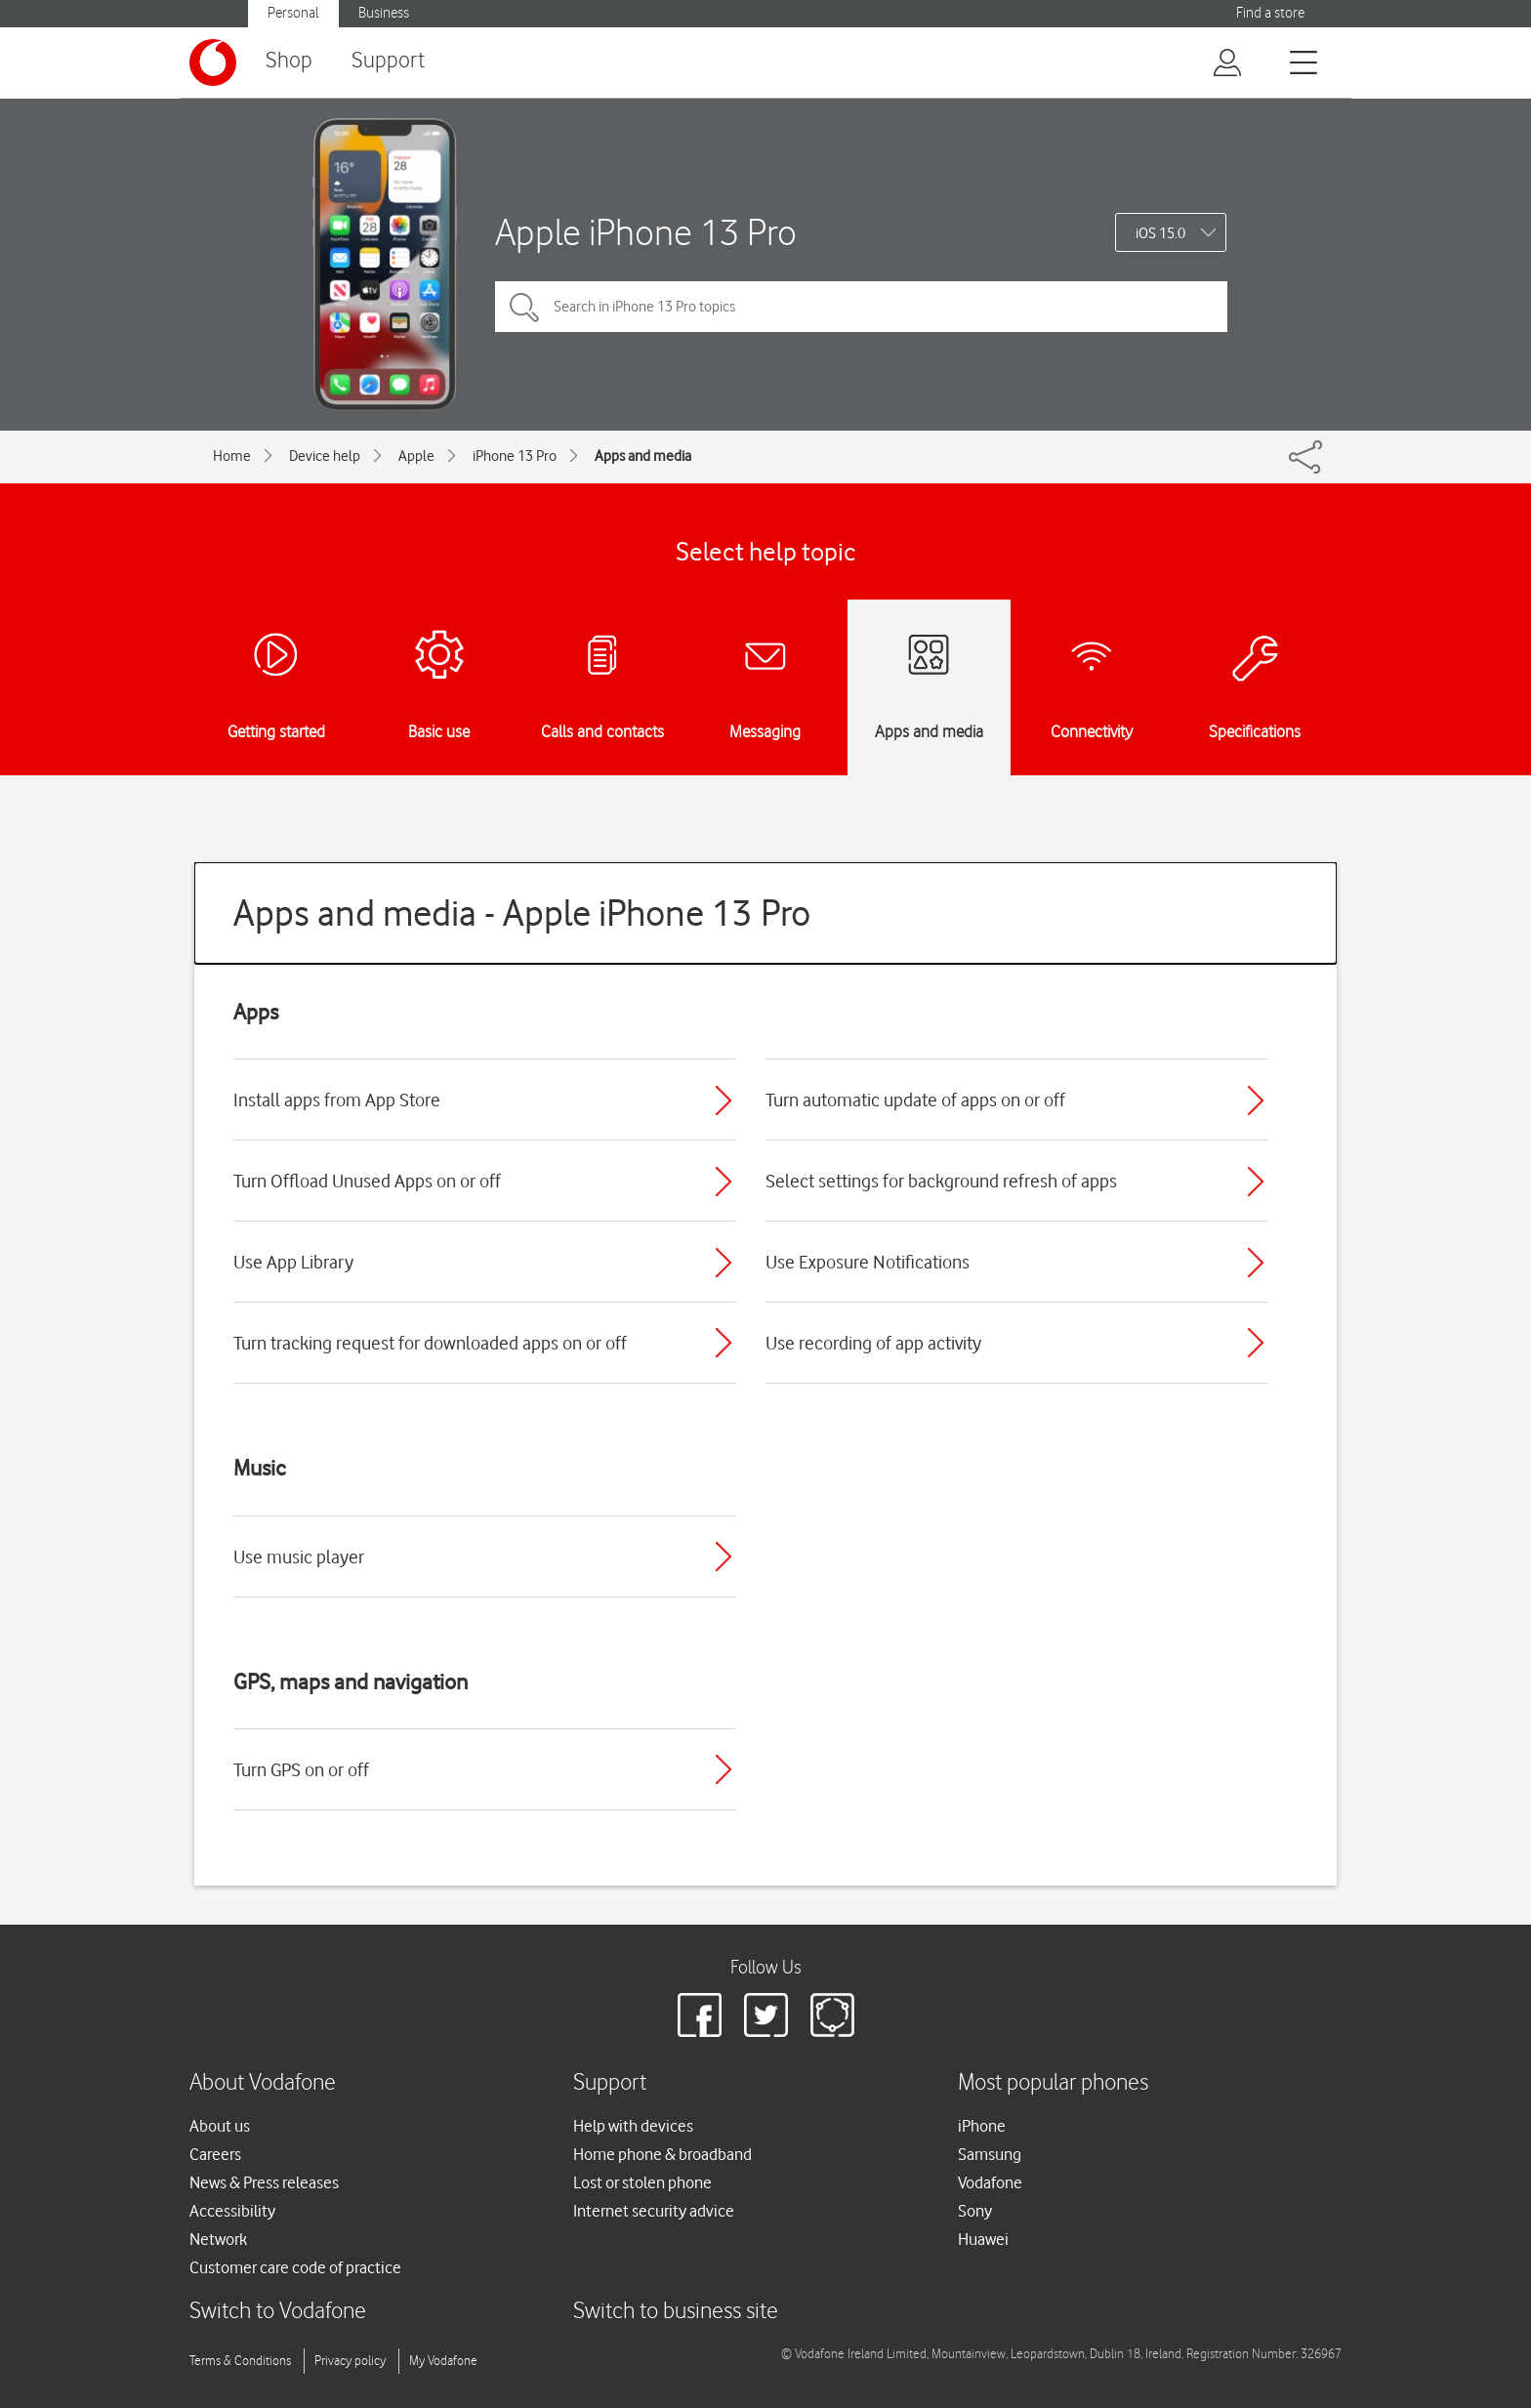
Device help (324, 456)
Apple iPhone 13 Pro (646, 232)
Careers (215, 2154)
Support (388, 61)
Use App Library (293, 1261)
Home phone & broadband (662, 2154)
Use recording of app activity (873, 1342)
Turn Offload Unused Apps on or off (367, 1180)
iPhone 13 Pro (515, 456)
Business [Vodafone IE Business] (383, 13)
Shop (289, 61)
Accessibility (232, 2211)
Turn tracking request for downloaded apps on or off (430, 1342)
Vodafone (990, 2182)
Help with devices (633, 2126)
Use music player (298, 1556)
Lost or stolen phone (642, 2182)
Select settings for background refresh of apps (941, 1180)
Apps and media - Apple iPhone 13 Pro (521, 912)
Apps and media (643, 456)
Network (218, 2239)
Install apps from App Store (336, 1099)
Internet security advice (653, 2211)
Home (232, 456)
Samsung (989, 2154)
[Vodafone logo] (212, 62)
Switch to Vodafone (277, 2312)
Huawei (983, 2239)
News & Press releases (264, 2182)
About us (219, 2126)
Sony (975, 2211)
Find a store (1270, 13)
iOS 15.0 (1160, 233)
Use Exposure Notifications (868, 1261)
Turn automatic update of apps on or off (915, 1099)
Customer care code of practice (295, 2267)
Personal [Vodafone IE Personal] (293, 13)
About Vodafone (262, 2083)
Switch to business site (675, 2312)
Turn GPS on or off (301, 1769)
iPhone (982, 2126)
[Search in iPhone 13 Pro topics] (861, 306)
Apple (416, 456)
